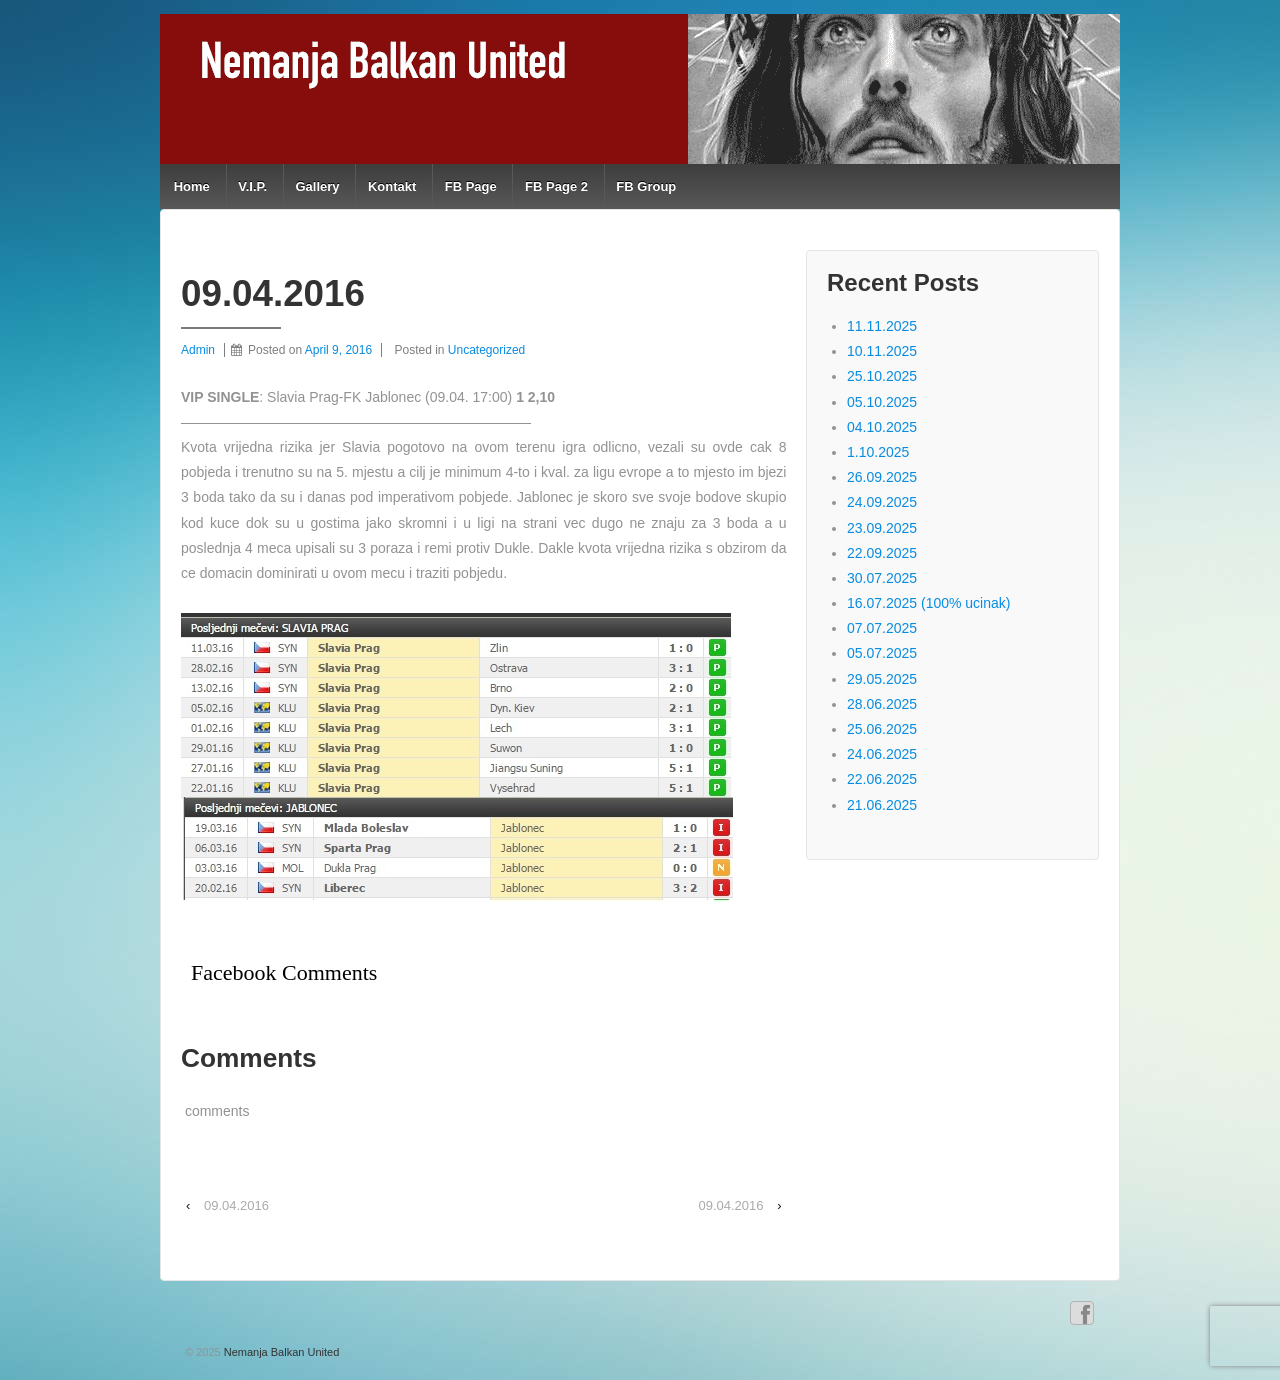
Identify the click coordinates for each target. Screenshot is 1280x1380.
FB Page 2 (556, 186)
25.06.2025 (882, 729)
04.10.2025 (882, 427)
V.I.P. (252, 186)
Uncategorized (486, 350)
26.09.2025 (882, 477)
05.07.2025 (882, 653)
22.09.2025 (882, 553)
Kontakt (392, 186)
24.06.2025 (882, 754)
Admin (198, 350)
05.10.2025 (882, 402)
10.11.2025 (882, 351)
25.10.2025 (882, 376)
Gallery (317, 186)
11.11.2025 (882, 326)
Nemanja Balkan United (280, 1352)
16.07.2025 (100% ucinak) (928, 603)
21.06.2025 (882, 805)
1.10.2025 (878, 452)
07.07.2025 (882, 628)
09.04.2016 (236, 1205)
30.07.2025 (882, 578)
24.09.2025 (882, 502)
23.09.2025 (882, 528)
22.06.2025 (882, 779)
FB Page (471, 186)
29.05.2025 (882, 679)
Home (192, 186)
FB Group (646, 186)
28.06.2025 (882, 704)
